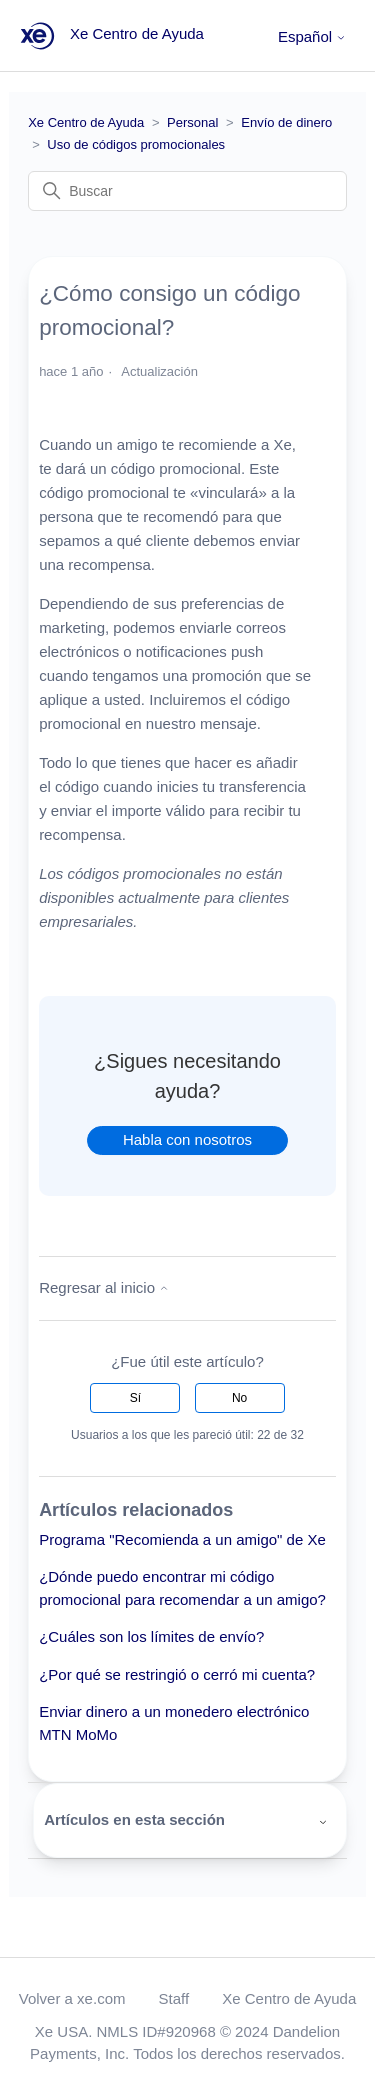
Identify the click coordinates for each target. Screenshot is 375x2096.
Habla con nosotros (187, 1139)
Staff (174, 1998)
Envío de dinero (286, 122)
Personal (192, 122)
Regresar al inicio (104, 1287)
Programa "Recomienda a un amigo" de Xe (182, 1539)
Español (312, 36)
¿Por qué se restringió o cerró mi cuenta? (177, 1674)
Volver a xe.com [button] (72, 1998)
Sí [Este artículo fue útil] (135, 1398)
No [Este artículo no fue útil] (239, 1398)
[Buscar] (187, 191)
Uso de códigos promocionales (136, 144)
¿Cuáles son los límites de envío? (151, 1636)
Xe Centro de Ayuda (86, 122)
